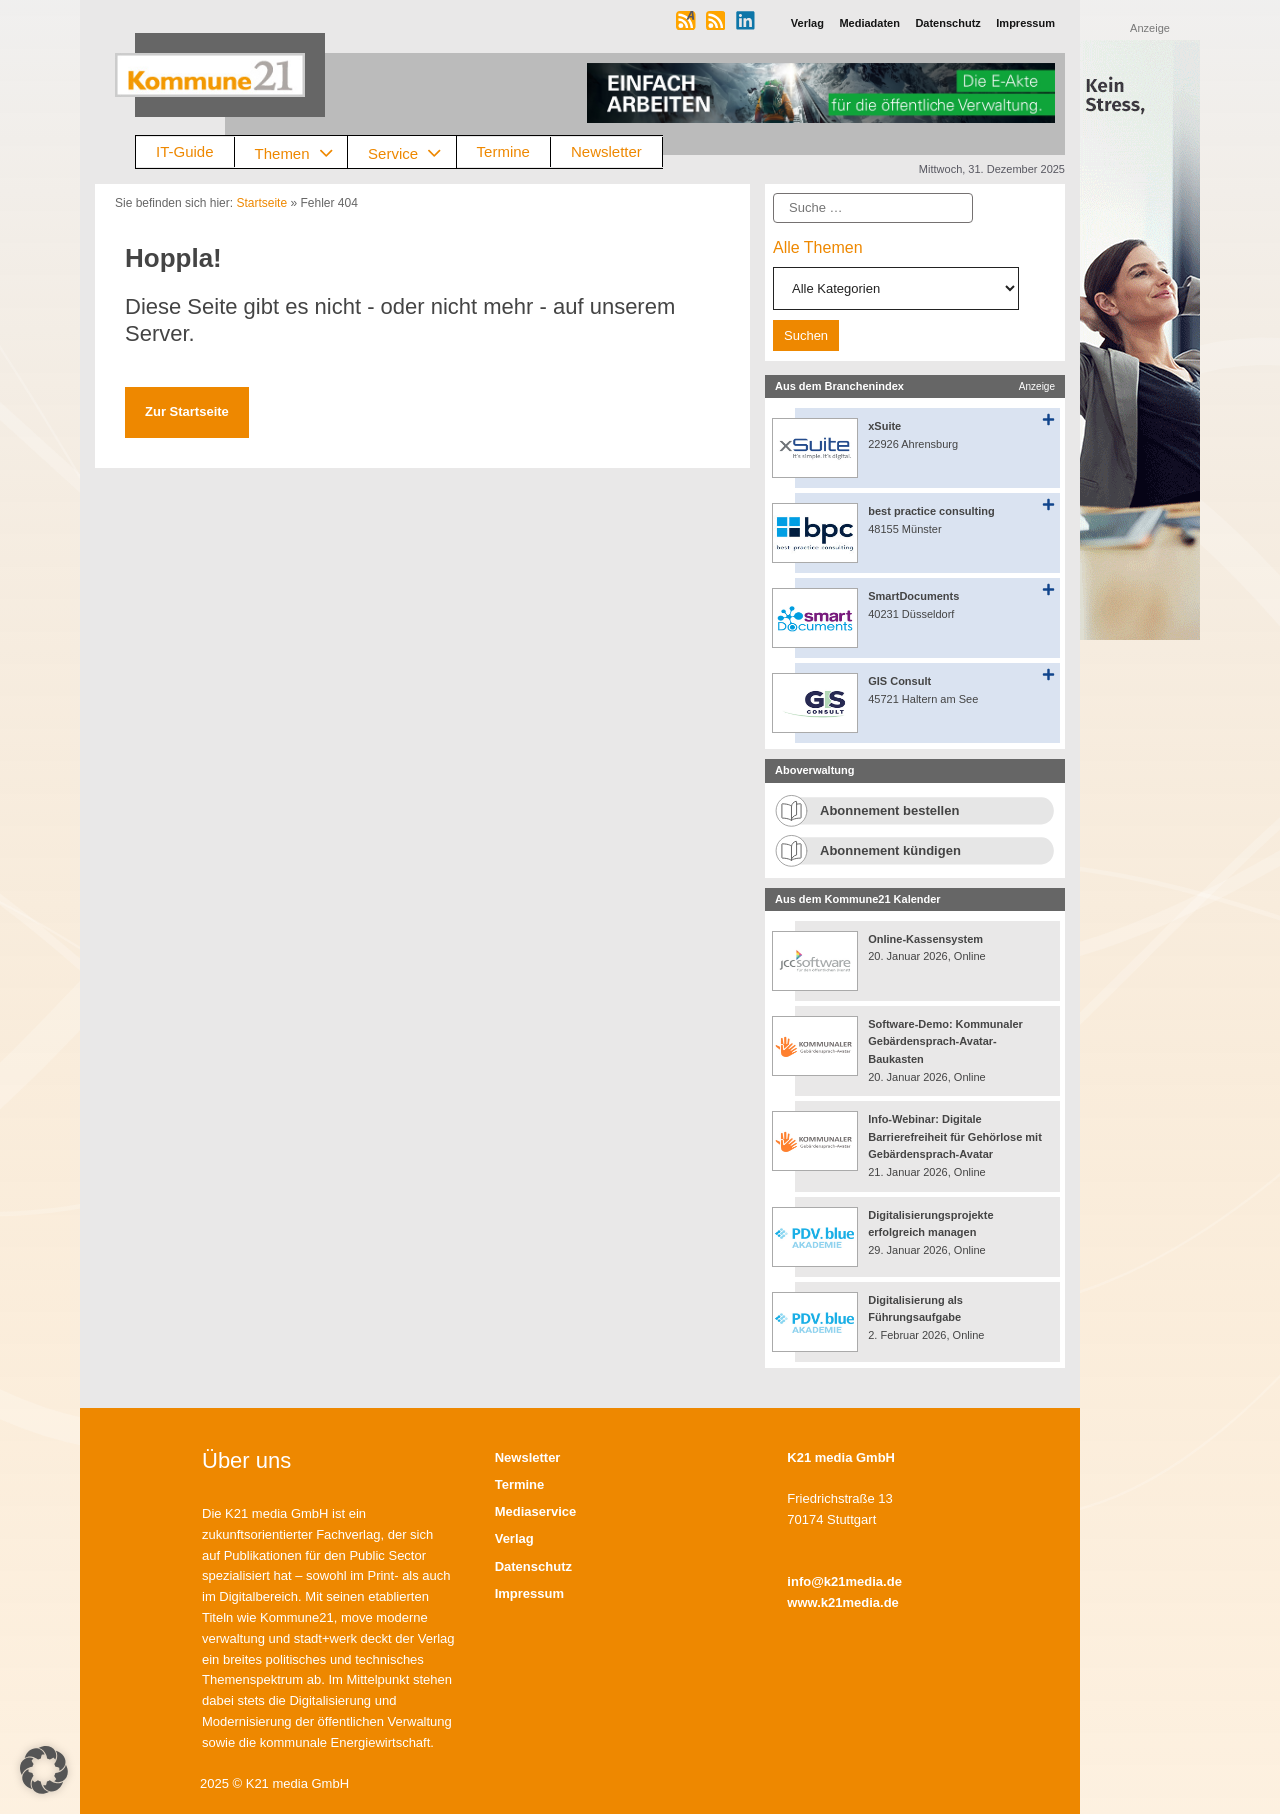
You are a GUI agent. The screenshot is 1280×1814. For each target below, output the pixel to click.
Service (412, 152)
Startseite (261, 203)
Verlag (514, 1538)
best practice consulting (931, 511)
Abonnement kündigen (890, 850)
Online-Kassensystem (925, 939)
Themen (301, 152)
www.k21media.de (843, 1602)
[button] (44, 1770)
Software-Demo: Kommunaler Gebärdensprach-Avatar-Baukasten (945, 1041)
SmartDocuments (913, 596)
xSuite (884, 426)
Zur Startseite (187, 411)
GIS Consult (899, 681)
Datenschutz (533, 1566)
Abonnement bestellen (889, 810)
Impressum (529, 1593)
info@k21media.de (844, 1581)
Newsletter (606, 151)
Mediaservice (536, 1511)
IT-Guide (185, 151)
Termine (503, 151)
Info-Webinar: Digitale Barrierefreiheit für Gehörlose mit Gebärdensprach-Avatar (955, 1136)
